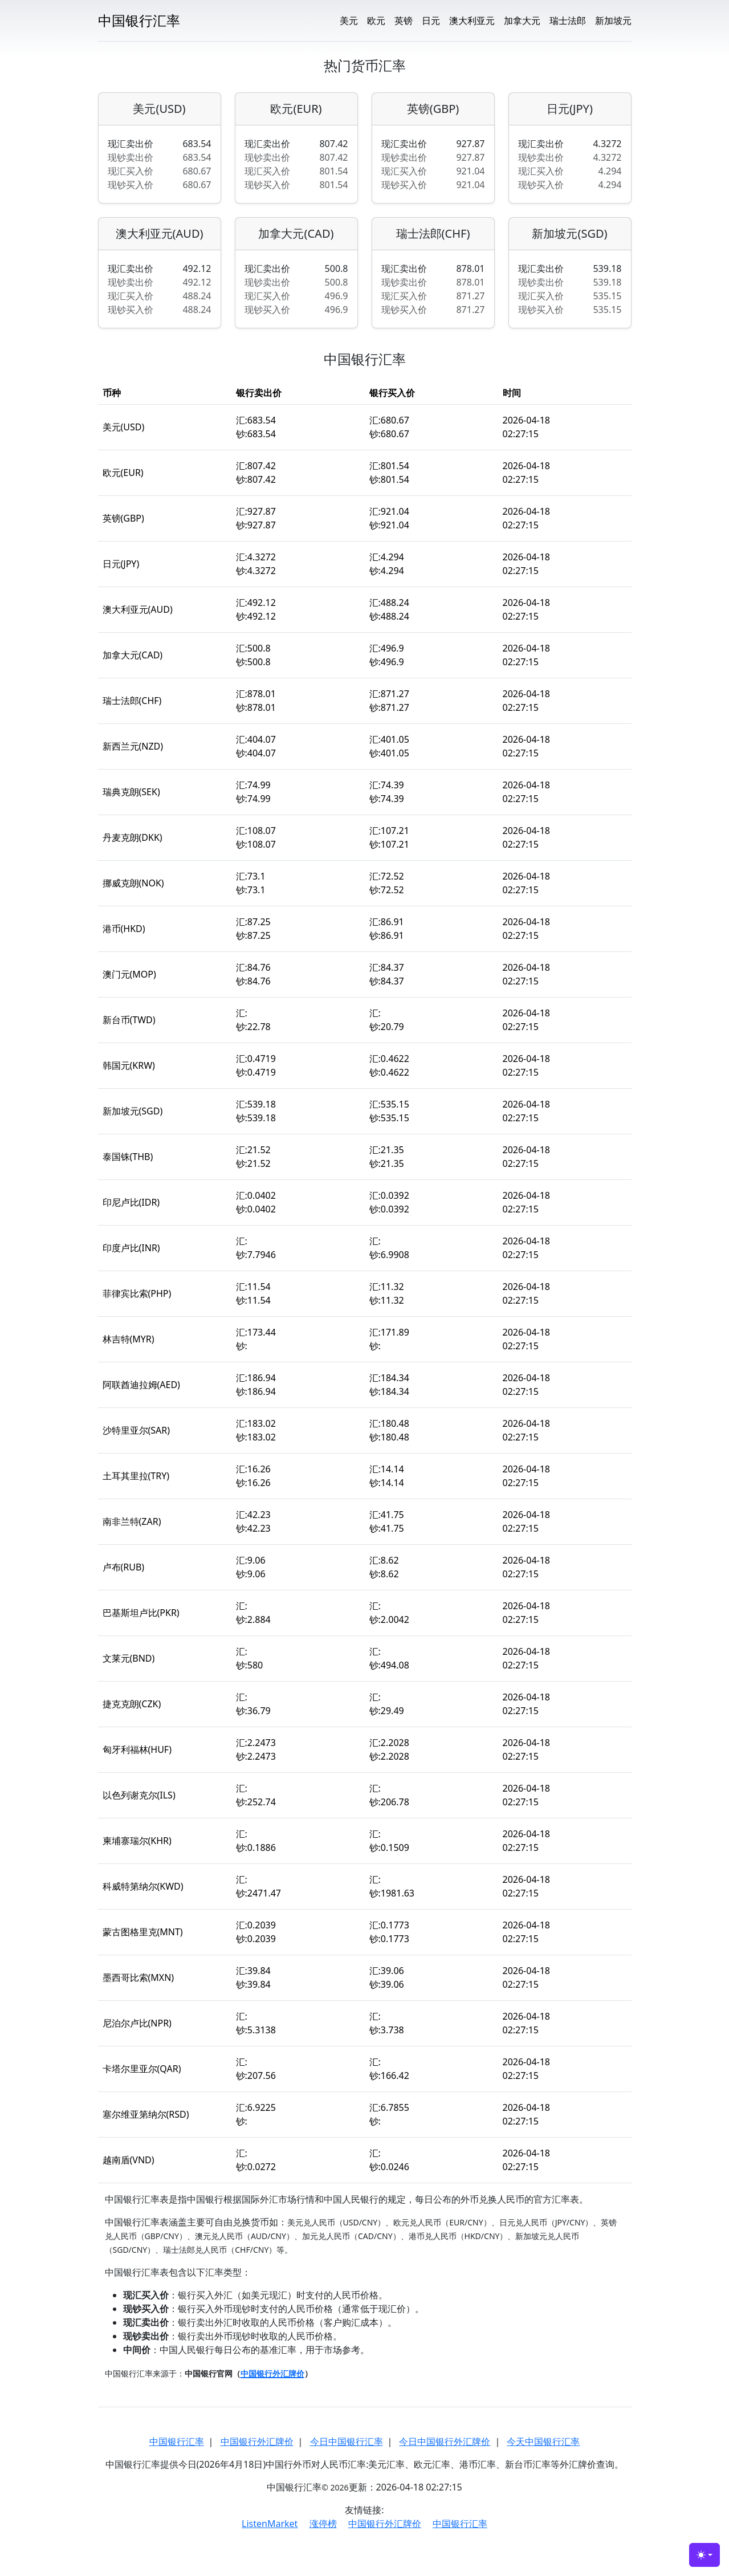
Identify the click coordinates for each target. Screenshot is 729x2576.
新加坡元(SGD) (569, 234)
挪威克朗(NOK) (133, 883)
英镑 (403, 20)
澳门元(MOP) (129, 974)
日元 (431, 20)
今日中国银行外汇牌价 (444, 2441)
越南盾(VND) (128, 2160)
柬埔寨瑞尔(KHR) (137, 1840)
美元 (349, 20)
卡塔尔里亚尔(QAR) (142, 2068)
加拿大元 (522, 20)
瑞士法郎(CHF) (433, 234)
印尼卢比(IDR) (131, 1202)
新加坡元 (613, 20)
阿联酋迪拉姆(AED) (141, 1384)
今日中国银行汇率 (346, 2441)
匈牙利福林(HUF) (137, 1749)
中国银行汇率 (176, 2441)
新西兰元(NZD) (133, 746)
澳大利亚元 (472, 20)
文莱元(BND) (129, 1658)
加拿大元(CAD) (295, 234)
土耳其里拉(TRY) (136, 1476)
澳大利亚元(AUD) (159, 234)
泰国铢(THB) (128, 1156)
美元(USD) (159, 109)
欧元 (376, 20)
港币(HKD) (124, 928)
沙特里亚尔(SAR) (136, 1430)
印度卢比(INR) (131, 1248)
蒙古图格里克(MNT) (143, 1932)
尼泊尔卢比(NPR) (137, 2023)
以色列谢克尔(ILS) (139, 1795)
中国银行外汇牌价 (257, 2441)
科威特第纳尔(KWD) (143, 1886)
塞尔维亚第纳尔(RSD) (146, 2114)
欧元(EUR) (295, 109)
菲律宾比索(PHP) (137, 1293)
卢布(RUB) (124, 1567)
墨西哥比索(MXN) (138, 1977)
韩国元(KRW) (129, 1065)
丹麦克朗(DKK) (132, 837)
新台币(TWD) (129, 1020)
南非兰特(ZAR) (132, 1521)
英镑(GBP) (433, 109)
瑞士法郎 (567, 20)
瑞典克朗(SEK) (131, 792)
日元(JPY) (570, 109)
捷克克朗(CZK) (132, 1704)
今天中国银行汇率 (543, 2441)
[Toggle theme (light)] (704, 2555)
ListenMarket (270, 2523)
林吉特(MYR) (128, 1339)
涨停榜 (323, 2523)
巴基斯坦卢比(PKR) (141, 1612)
